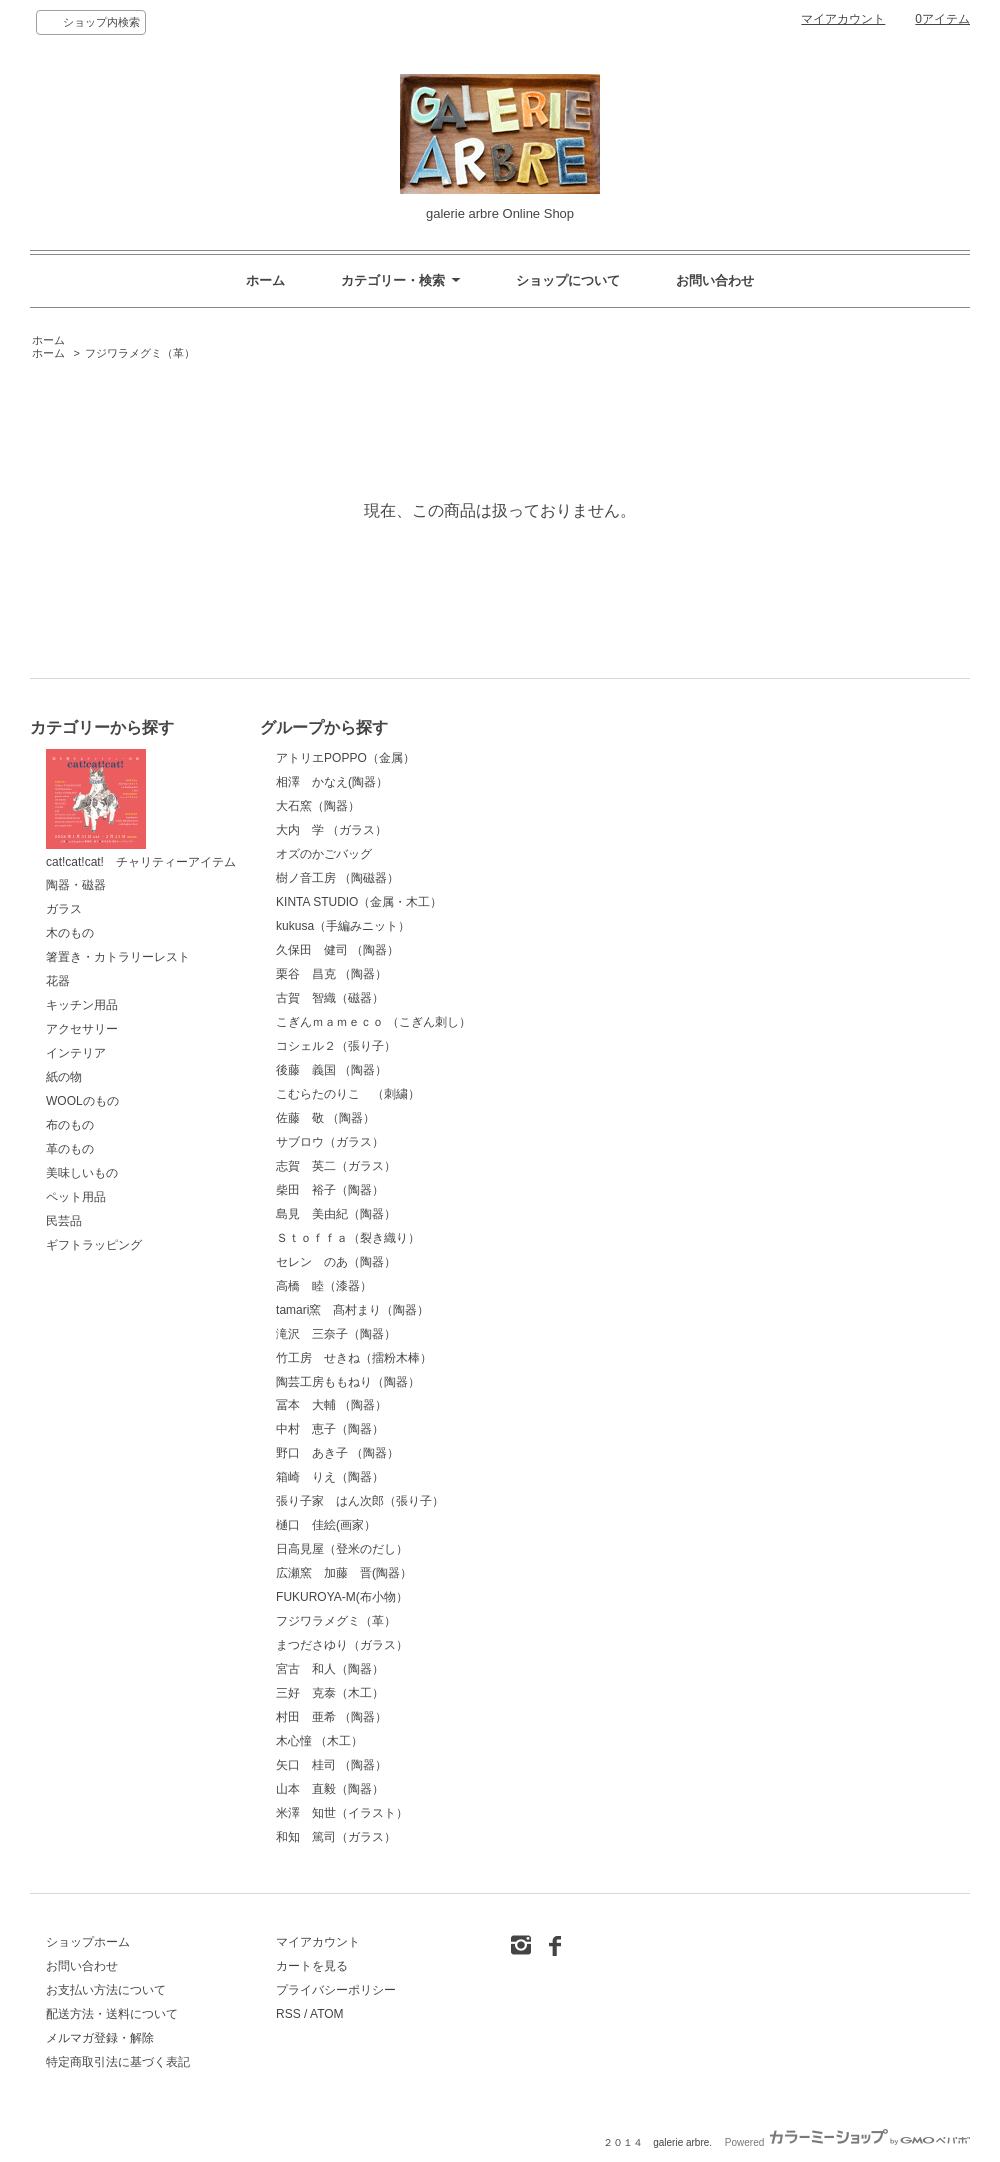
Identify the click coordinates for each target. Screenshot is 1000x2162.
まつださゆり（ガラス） (342, 1645)
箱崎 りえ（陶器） (330, 1477)
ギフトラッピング (94, 1245)
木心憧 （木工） (319, 1741)
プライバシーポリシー (336, 1990)
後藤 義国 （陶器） (331, 1070)
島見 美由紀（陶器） (336, 1214)
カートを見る (312, 1966)
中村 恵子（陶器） (330, 1429)
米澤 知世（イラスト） (342, 1813)
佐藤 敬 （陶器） (325, 1118)
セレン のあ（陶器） (336, 1262)
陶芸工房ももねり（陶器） (348, 1382)
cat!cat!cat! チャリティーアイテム (141, 809)
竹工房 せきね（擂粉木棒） (354, 1358)
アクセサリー (82, 1029)
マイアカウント (843, 19)
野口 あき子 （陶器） (337, 1453)
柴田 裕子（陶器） (330, 1190)
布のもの (70, 1125)
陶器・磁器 (76, 885)
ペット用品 (76, 1197)
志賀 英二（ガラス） (336, 1166)
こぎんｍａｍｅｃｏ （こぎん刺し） (373, 1022)
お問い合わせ (715, 280)
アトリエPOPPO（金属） (345, 758)
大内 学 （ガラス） (331, 830)
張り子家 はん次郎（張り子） (360, 1501)
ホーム (265, 280)
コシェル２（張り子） (336, 1046)
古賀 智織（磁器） (330, 998)
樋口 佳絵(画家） (326, 1525)
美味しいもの (82, 1173)
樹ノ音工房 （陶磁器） (337, 878)
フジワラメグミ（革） (140, 353)
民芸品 (64, 1221)
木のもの (70, 933)
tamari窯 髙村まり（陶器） (352, 1310)
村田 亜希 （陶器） (331, 1717)
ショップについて (568, 280)
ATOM (327, 2014)
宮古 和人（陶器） (330, 1669)
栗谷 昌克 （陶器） (331, 974)
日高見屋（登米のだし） (342, 1549)
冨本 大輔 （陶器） (331, 1405)
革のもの (70, 1149)
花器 (58, 981)
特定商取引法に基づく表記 (118, 2062)
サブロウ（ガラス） (330, 1142)
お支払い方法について (106, 1990)
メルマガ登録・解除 (100, 2038)
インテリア (76, 1053)
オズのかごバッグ (324, 854)
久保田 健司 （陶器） (337, 950)
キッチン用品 (82, 1005)
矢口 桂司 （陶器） (331, 1765)
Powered (847, 2142)
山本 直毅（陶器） (330, 1789)
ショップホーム (88, 1942)
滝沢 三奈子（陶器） (336, 1334)
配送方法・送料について (112, 2014)
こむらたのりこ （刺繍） (348, 1094)
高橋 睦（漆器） (324, 1286)
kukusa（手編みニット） (343, 926)
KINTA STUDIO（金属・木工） (359, 902)
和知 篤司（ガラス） (336, 1837)
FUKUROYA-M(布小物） (342, 1597)
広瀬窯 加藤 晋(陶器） (344, 1573)
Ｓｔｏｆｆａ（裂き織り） (348, 1238)
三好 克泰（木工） (330, 1693)
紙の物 (64, 1077)
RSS (288, 2014)
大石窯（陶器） (318, 806)
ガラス (64, 909)
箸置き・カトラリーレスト (118, 957)
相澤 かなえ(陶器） (332, 782)
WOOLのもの (82, 1101)
